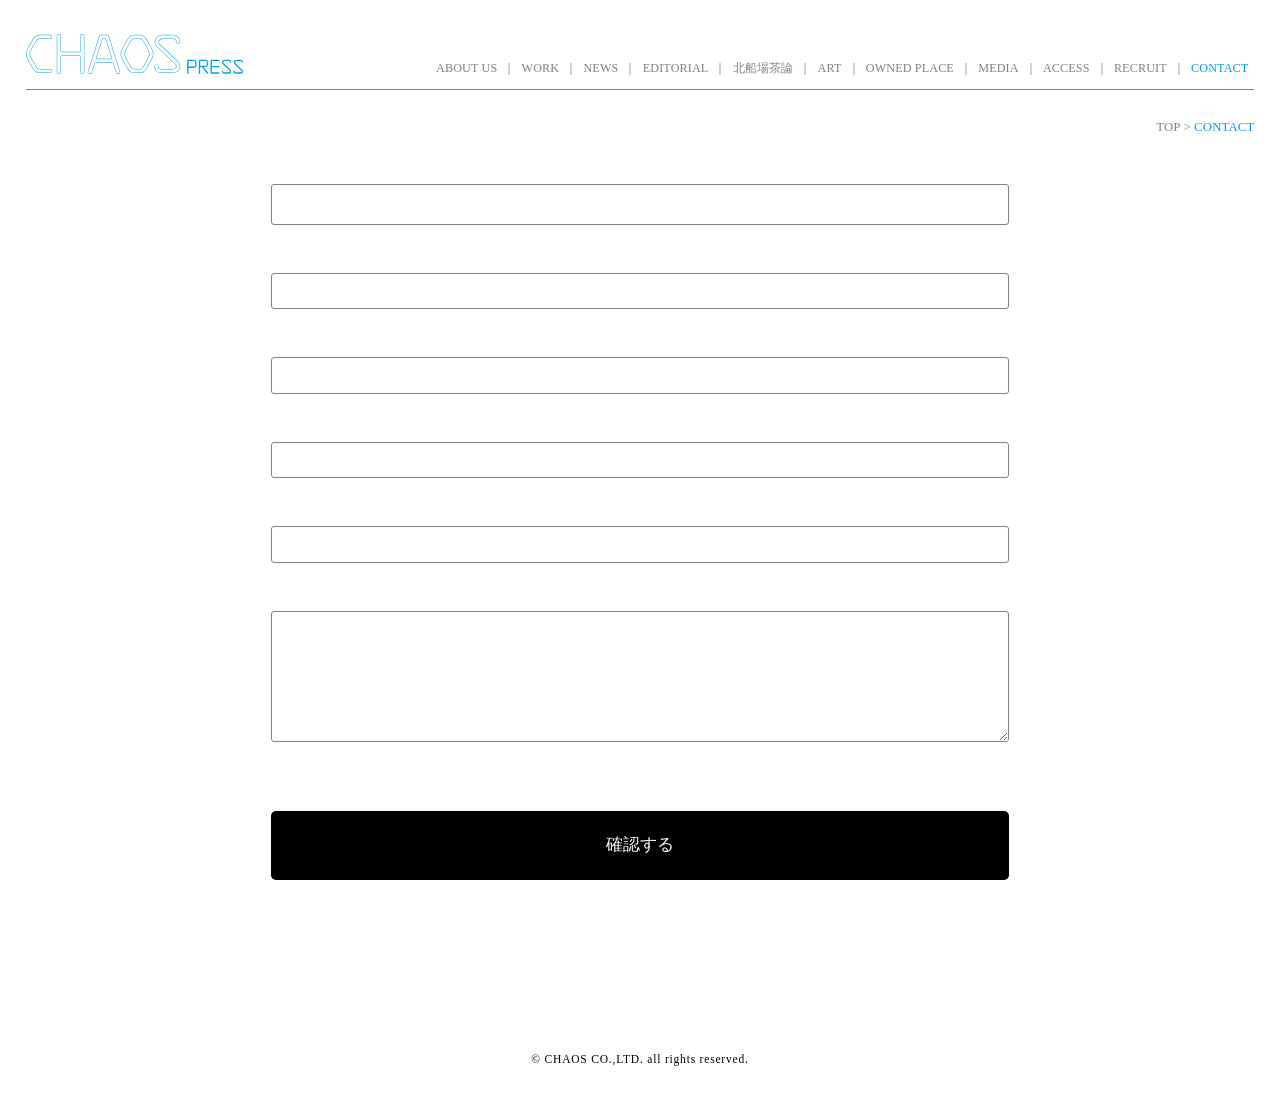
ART (830, 68)
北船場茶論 (763, 68)
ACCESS (1066, 68)
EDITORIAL (676, 68)
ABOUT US (466, 68)
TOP (1168, 127)
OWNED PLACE (910, 68)
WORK (541, 68)
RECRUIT (1140, 68)
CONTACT (1219, 68)
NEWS (600, 68)
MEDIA (998, 68)
